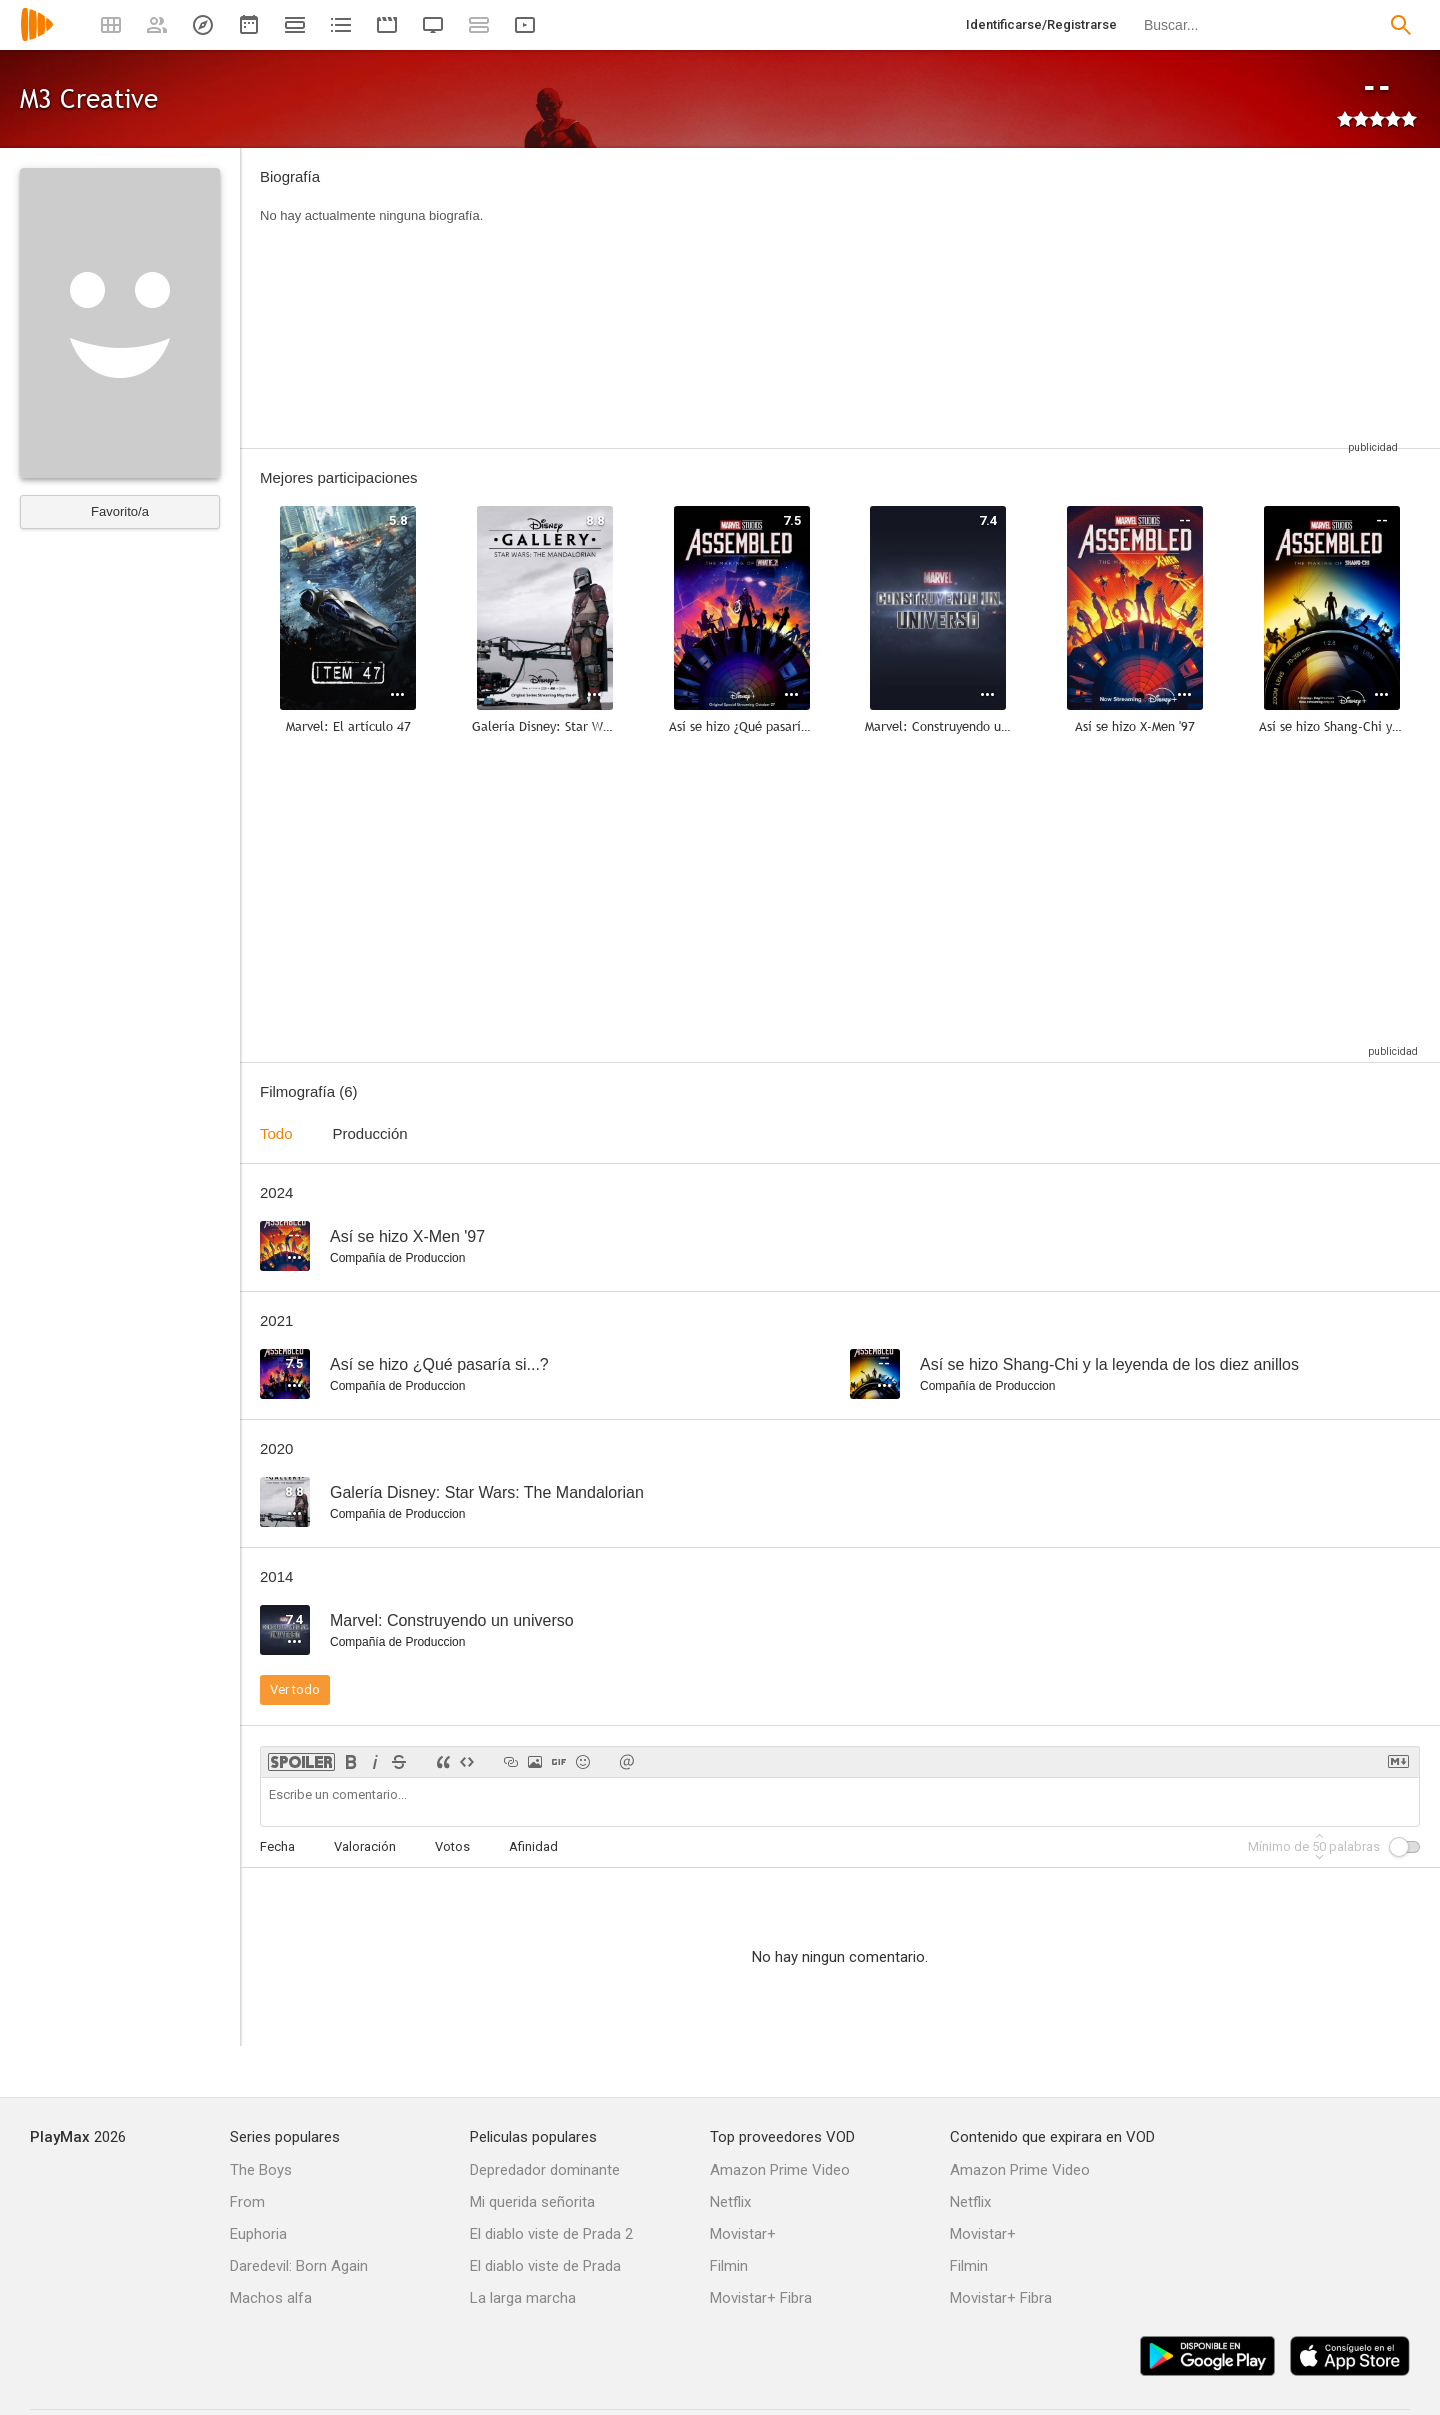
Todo (276, 1133)
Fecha (277, 1846)
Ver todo (295, 1689)
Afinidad (533, 1846)
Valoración (365, 1846)
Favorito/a (120, 511)
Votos (452, 1846)
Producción (370, 1133)
